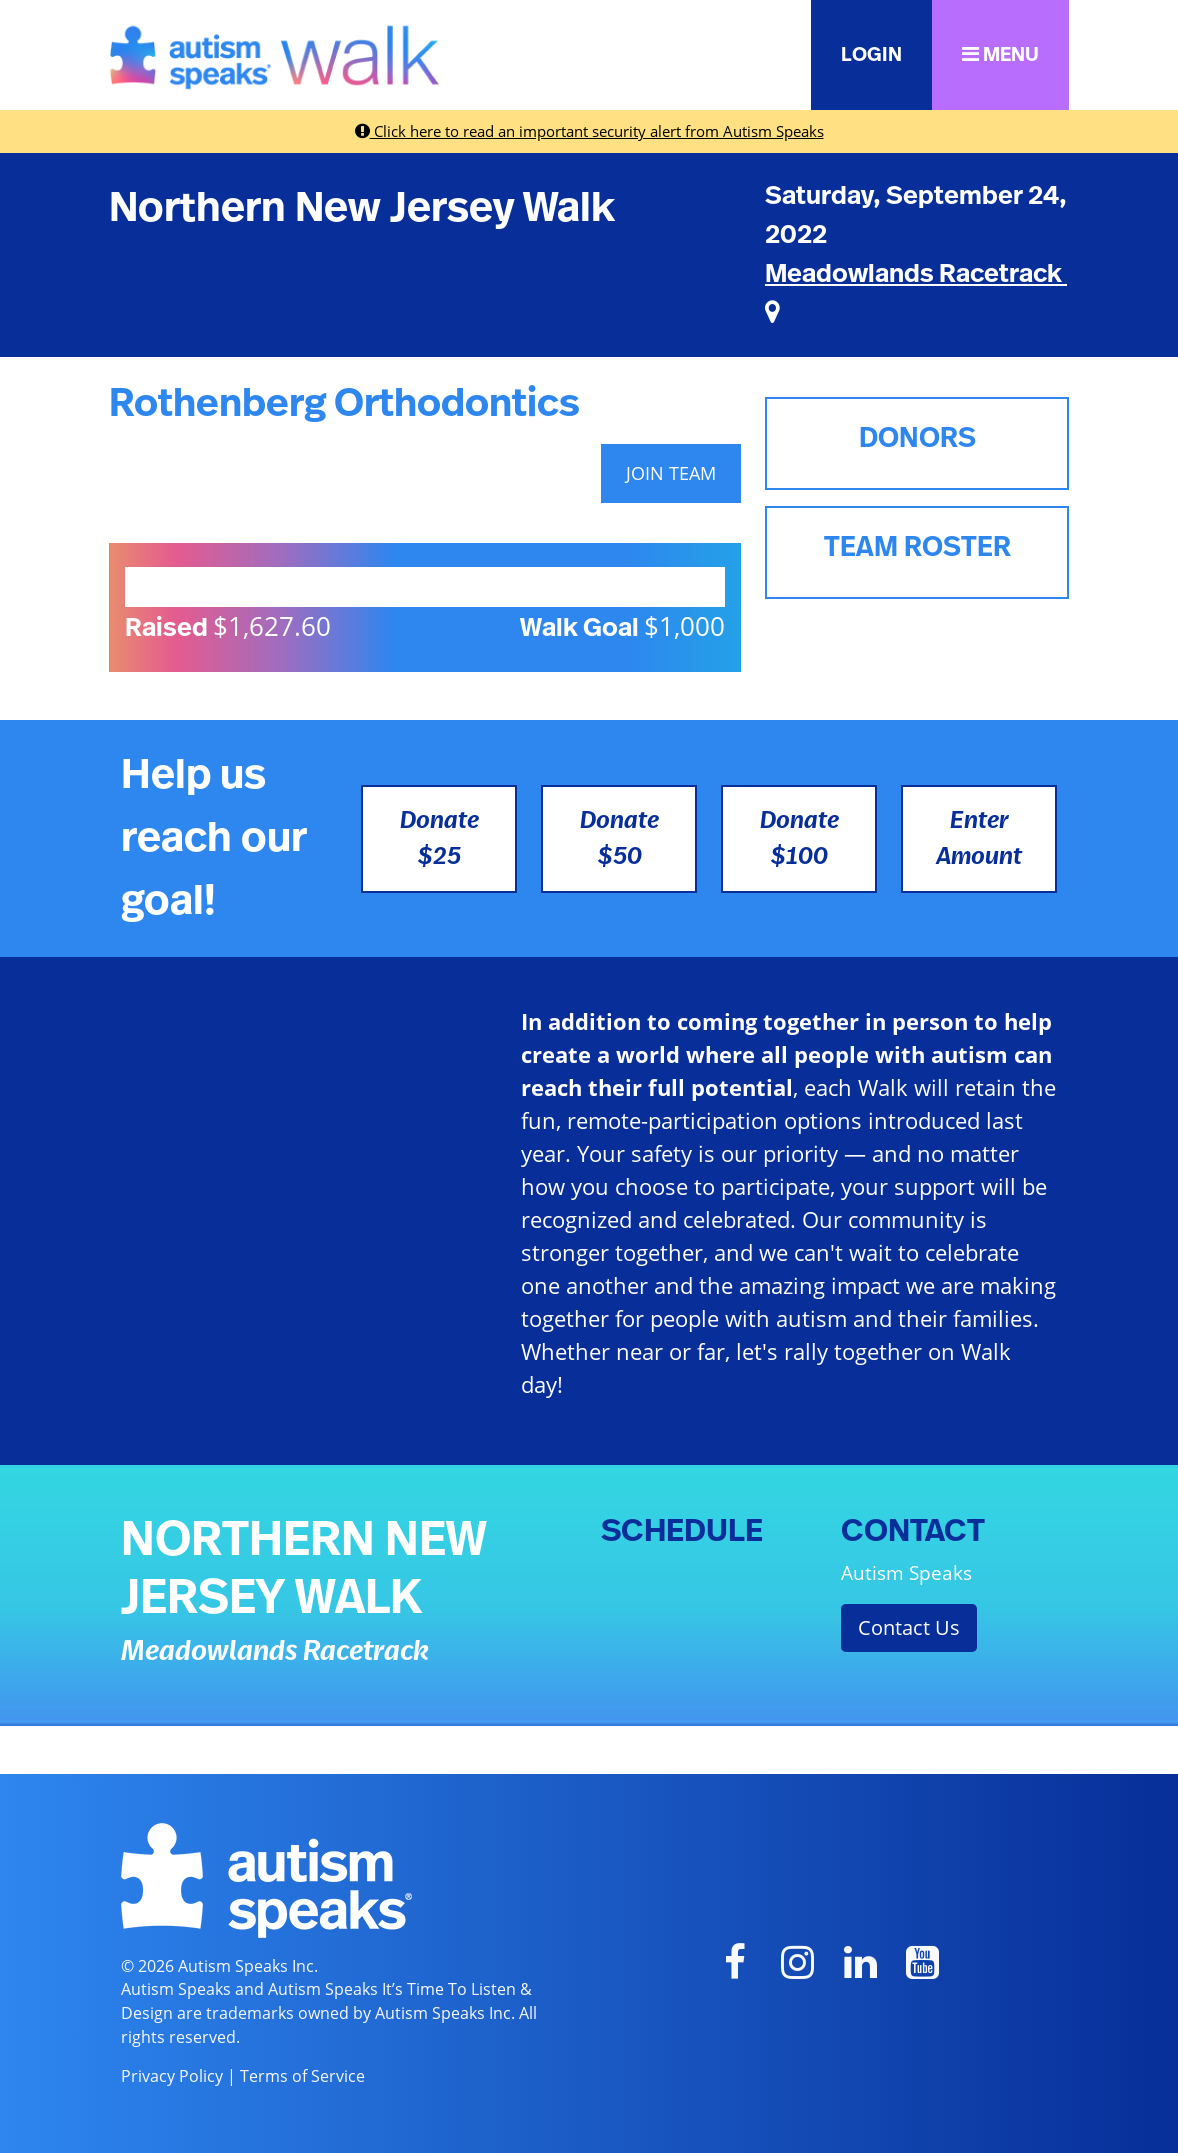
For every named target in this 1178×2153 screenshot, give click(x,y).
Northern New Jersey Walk (362, 208)
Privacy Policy (172, 2076)
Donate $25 (439, 839)
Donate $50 (619, 839)
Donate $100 (799, 839)
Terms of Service (302, 2076)
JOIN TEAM (671, 473)
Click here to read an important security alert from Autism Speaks (589, 131)
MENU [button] (1000, 54)
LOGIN (871, 55)
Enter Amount (979, 839)
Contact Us (909, 1627)
